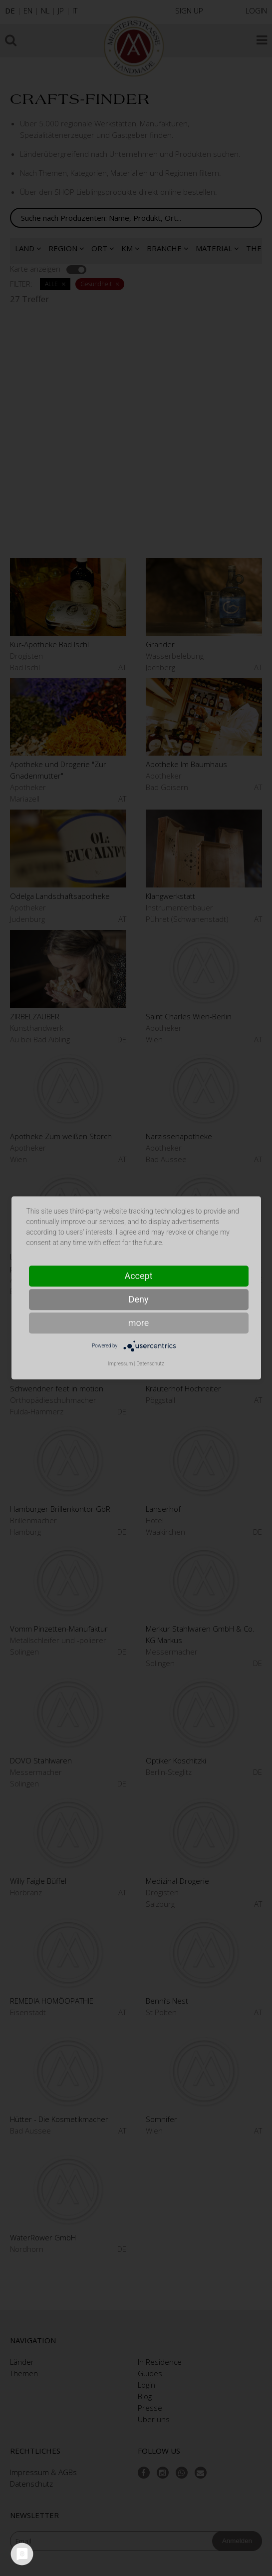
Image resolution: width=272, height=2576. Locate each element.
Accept (138, 1276)
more (138, 1322)
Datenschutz (150, 1364)
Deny (139, 1299)
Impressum (120, 1364)
